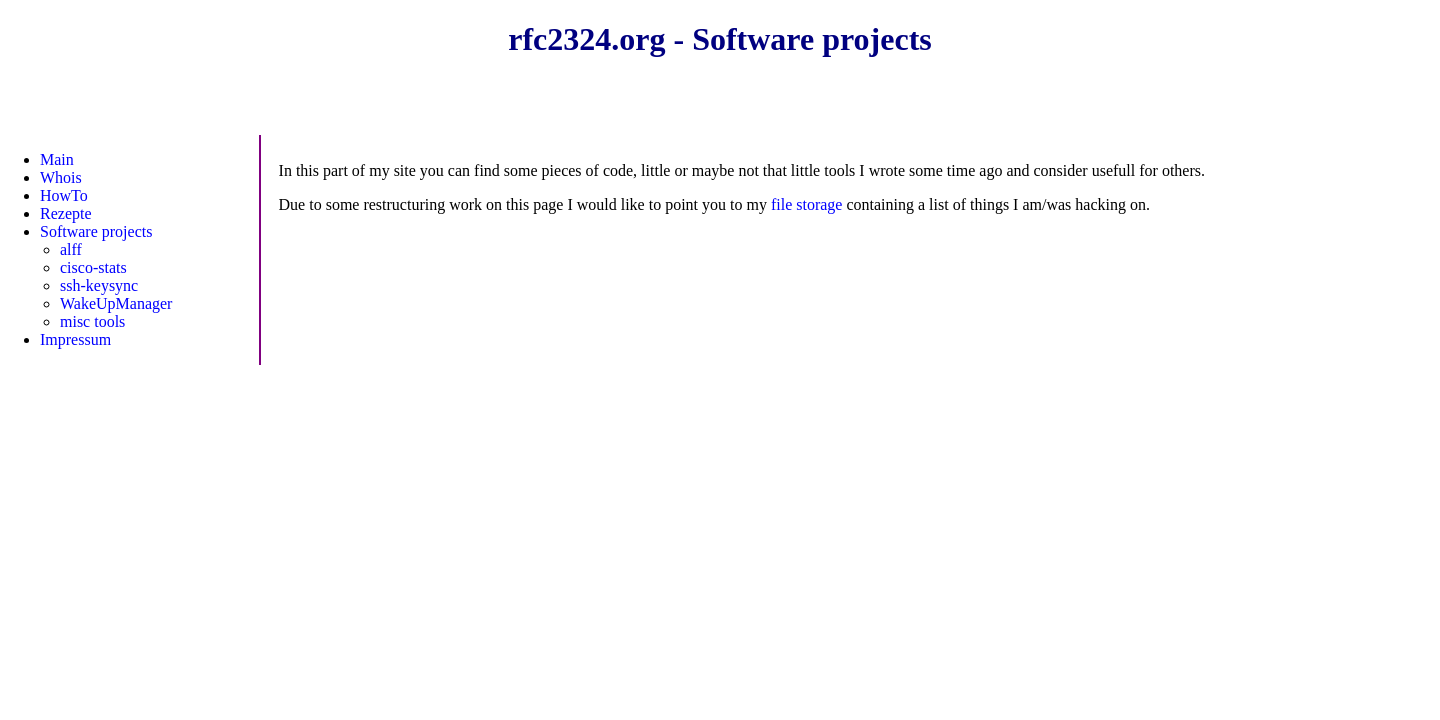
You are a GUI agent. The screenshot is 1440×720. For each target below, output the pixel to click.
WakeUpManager (116, 303)
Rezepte (66, 213)
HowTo (64, 195)
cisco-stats (93, 267)
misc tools (92, 321)
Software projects (96, 231)
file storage (807, 204)
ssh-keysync (99, 285)
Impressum (75, 339)
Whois (61, 177)
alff (71, 249)
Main (57, 159)
